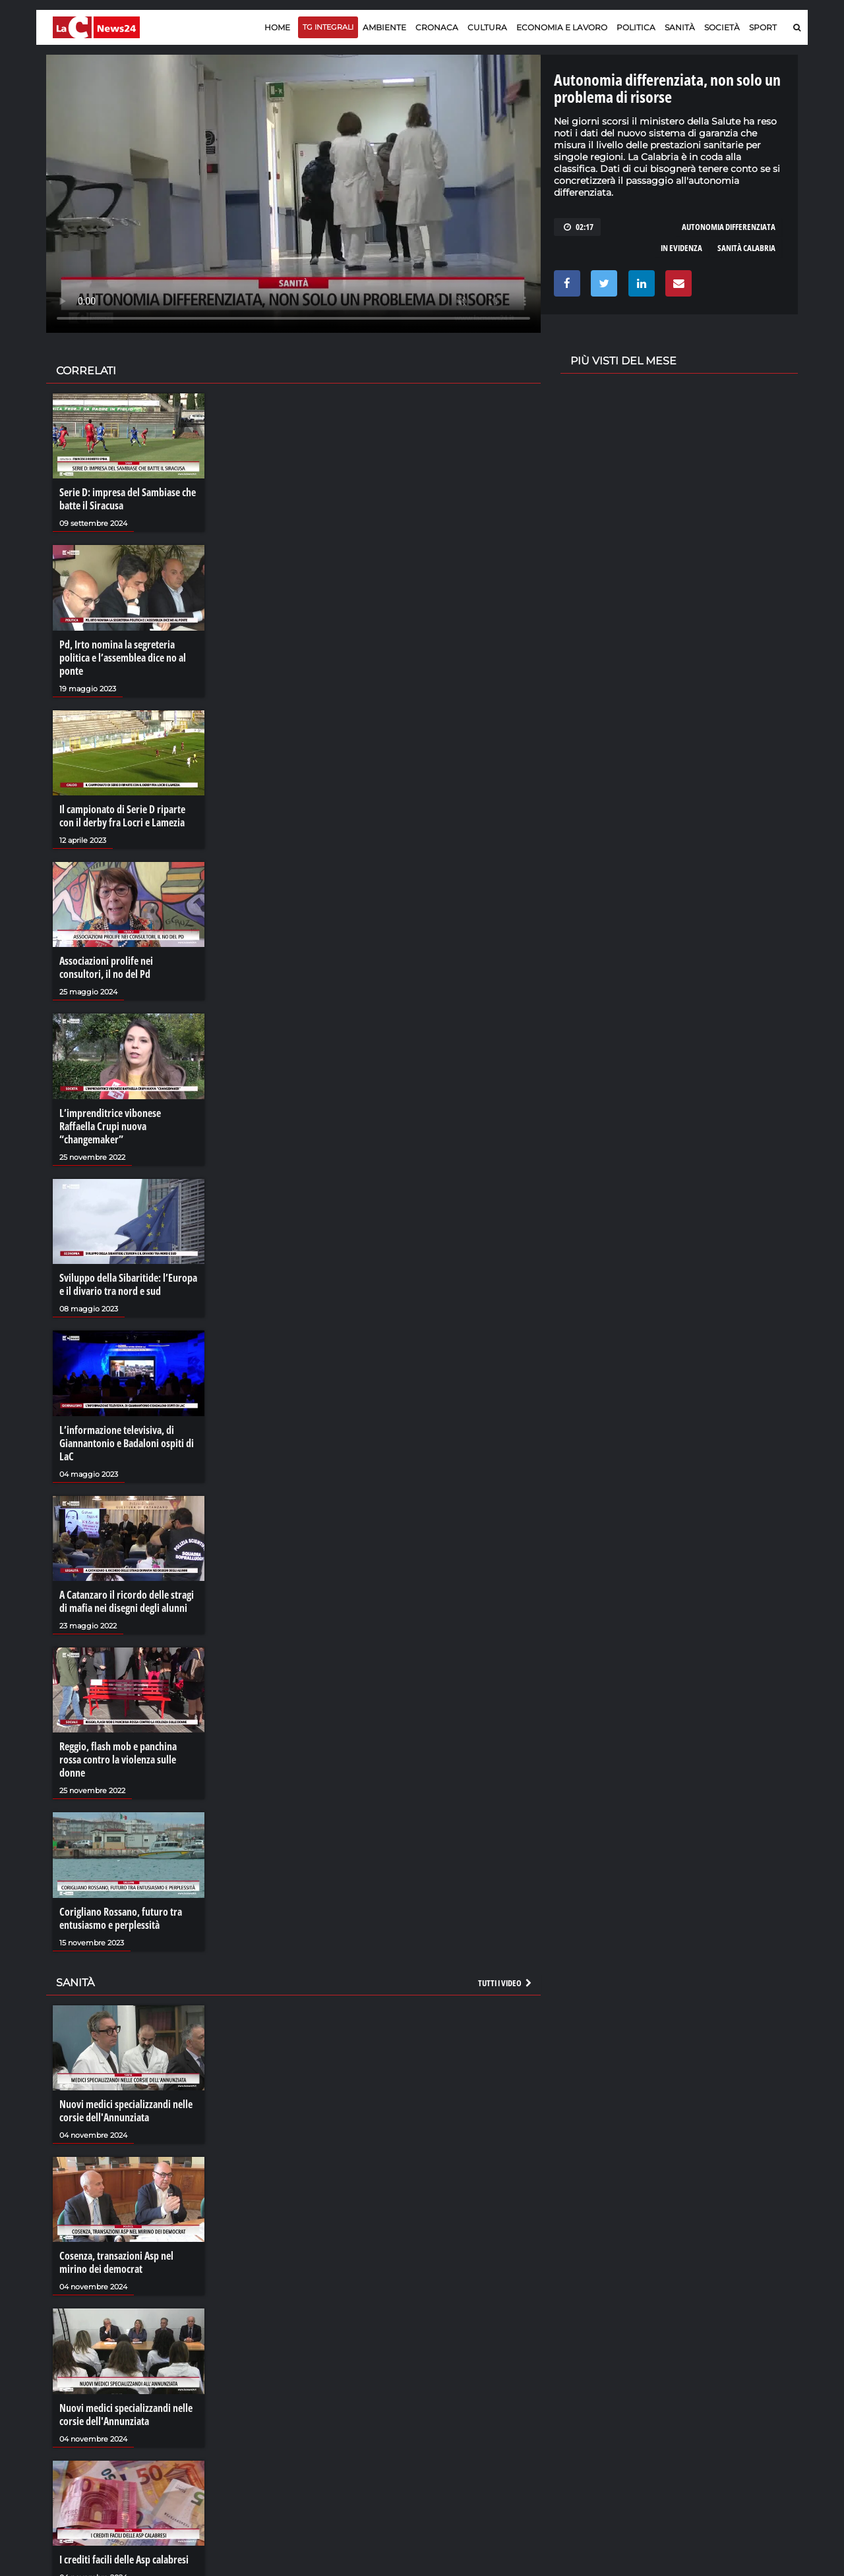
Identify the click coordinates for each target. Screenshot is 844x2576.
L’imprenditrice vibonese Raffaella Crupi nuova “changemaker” (110, 1126)
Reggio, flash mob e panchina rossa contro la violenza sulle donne (118, 1759)
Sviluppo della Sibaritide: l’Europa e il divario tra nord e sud (128, 1284)
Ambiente (384, 27)
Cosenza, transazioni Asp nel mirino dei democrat (116, 2262)
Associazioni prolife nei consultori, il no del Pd (106, 967)
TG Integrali (328, 27)
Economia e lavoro (561, 27)
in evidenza (681, 248)
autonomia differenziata (728, 227)
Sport (763, 27)
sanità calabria (746, 248)
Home (277, 27)
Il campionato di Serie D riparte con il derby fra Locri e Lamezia (122, 816)
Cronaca (436, 27)
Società (722, 27)
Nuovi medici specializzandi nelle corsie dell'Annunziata (126, 2111)
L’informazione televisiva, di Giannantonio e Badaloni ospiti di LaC (126, 1443)
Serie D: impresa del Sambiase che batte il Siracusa (127, 499)
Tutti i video (505, 1983)
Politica (636, 27)
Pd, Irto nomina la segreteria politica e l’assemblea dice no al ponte (122, 657)
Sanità (680, 27)
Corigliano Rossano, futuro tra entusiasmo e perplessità (120, 1918)
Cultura (487, 27)
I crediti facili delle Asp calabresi (124, 2559)
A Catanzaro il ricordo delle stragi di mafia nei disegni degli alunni (126, 1601)
